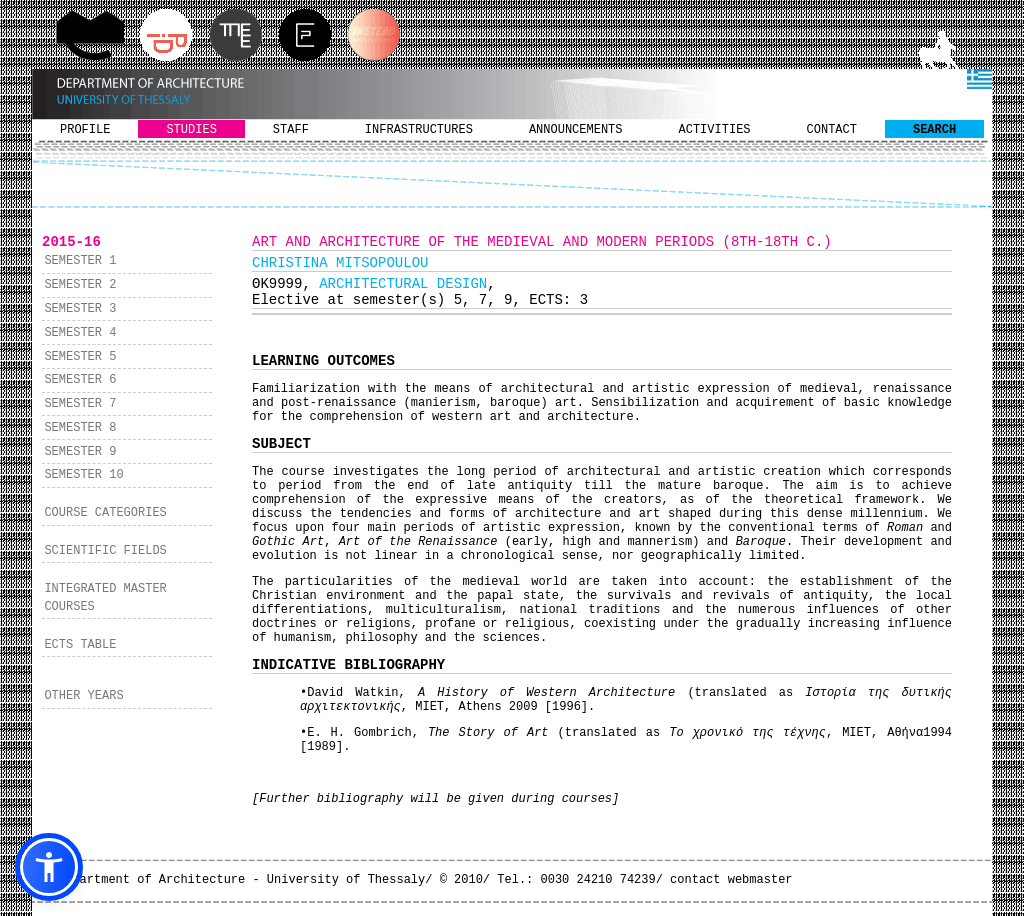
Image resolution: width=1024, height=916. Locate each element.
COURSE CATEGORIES (105, 513)
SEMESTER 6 (80, 380)
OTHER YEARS (83, 696)
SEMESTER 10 (83, 475)
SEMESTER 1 (80, 261)
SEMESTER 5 (80, 357)
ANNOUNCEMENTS (576, 130)
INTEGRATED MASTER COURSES (105, 598)
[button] (49, 867)
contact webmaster (731, 880)
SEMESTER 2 (80, 285)
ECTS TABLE (80, 645)
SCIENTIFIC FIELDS (105, 551)
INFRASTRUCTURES (419, 130)
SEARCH (934, 130)
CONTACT (832, 130)
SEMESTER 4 (80, 333)
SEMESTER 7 (80, 404)
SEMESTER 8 (80, 428)
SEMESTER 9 (80, 452)
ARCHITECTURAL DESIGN (403, 284)
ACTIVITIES (715, 130)
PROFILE (85, 130)
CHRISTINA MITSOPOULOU (340, 263)
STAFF (291, 130)
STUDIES (191, 130)
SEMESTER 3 (80, 309)
